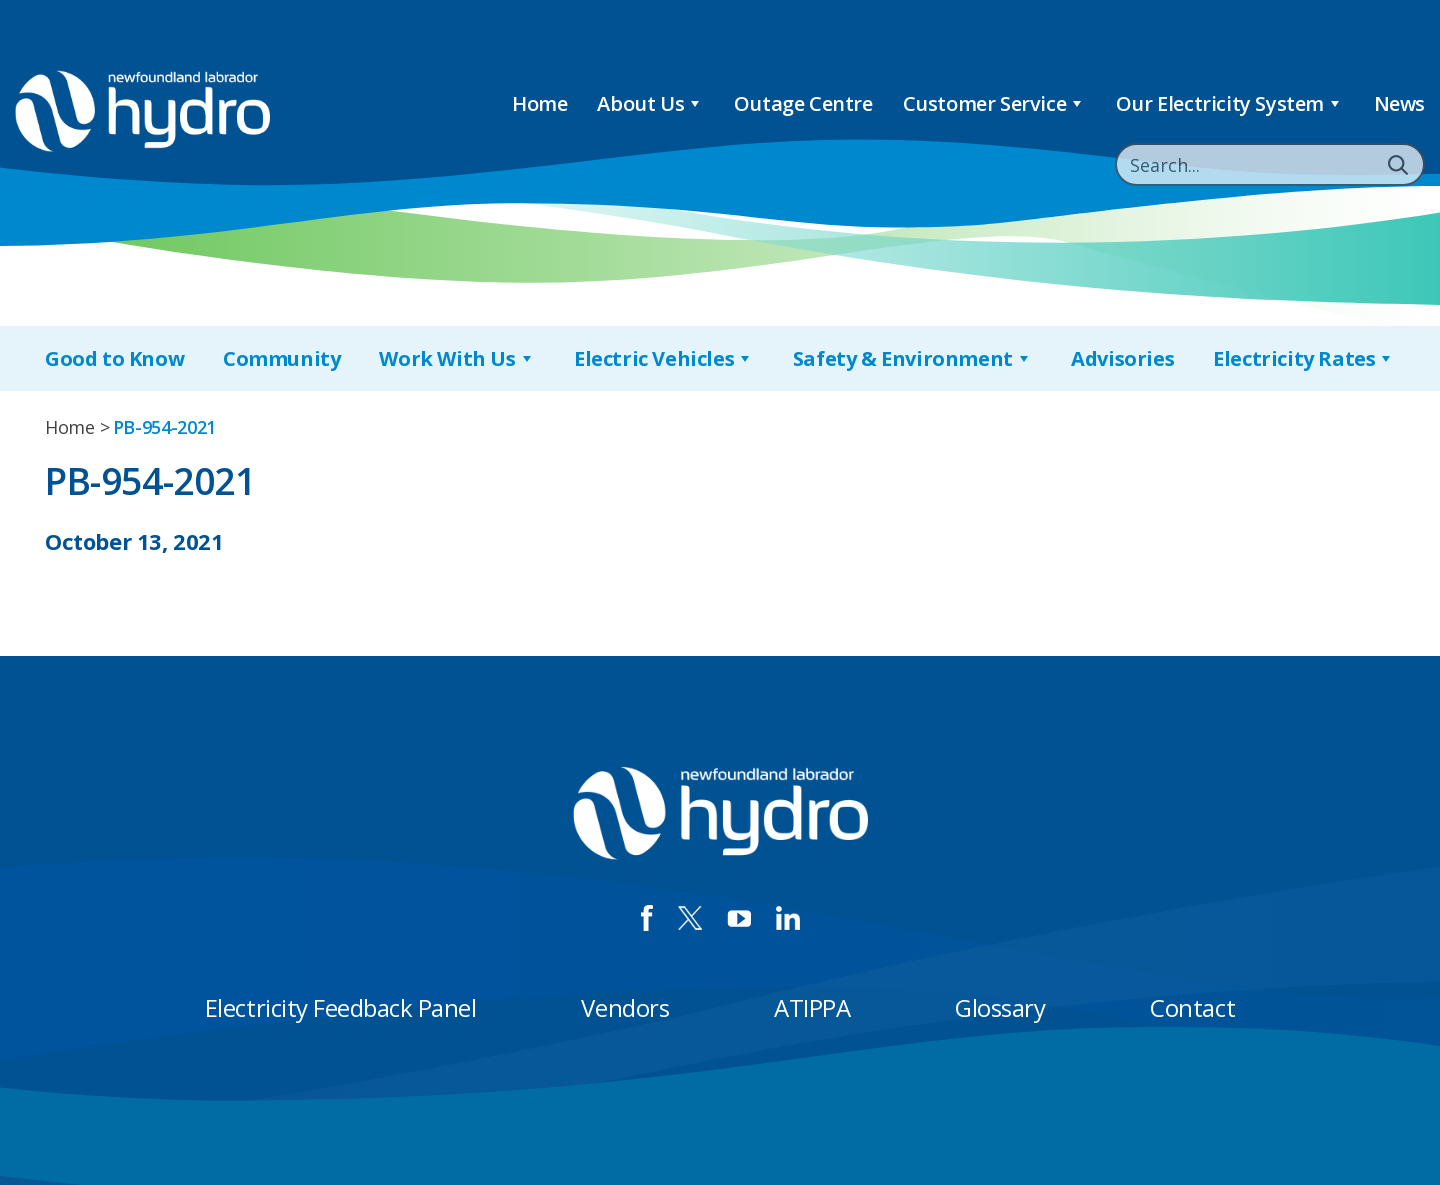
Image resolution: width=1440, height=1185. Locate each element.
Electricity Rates (1304, 358)
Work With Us (457, 358)
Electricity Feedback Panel (341, 1007)
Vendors (625, 1007)
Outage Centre (803, 103)
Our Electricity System (1230, 103)
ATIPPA (812, 1007)
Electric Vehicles (664, 358)
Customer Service (994, 103)
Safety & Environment (913, 358)
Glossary (1000, 1007)
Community (281, 358)
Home (539, 103)
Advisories (1122, 358)
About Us (650, 103)
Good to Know (114, 358)
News (1399, 103)
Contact (1192, 1007)
